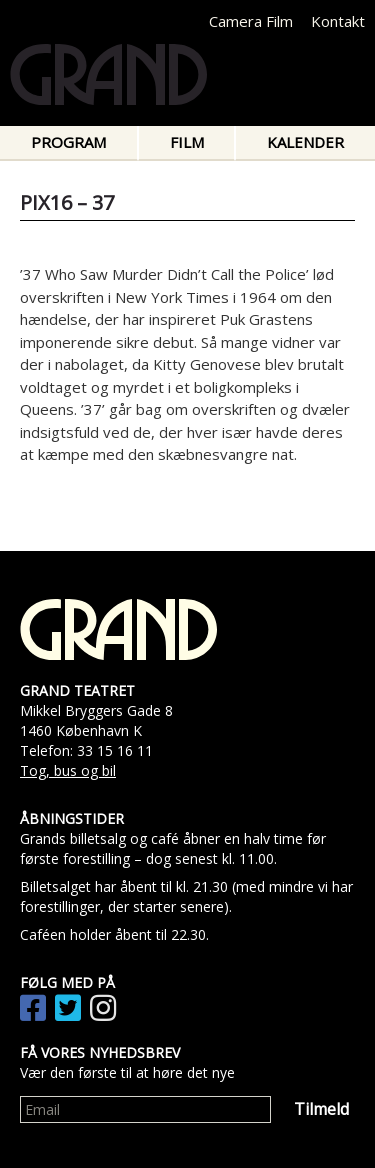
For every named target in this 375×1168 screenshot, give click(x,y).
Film (187, 142)
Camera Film (251, 21)
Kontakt (338, 21)
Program (68, 142)
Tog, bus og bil (68, 770)
